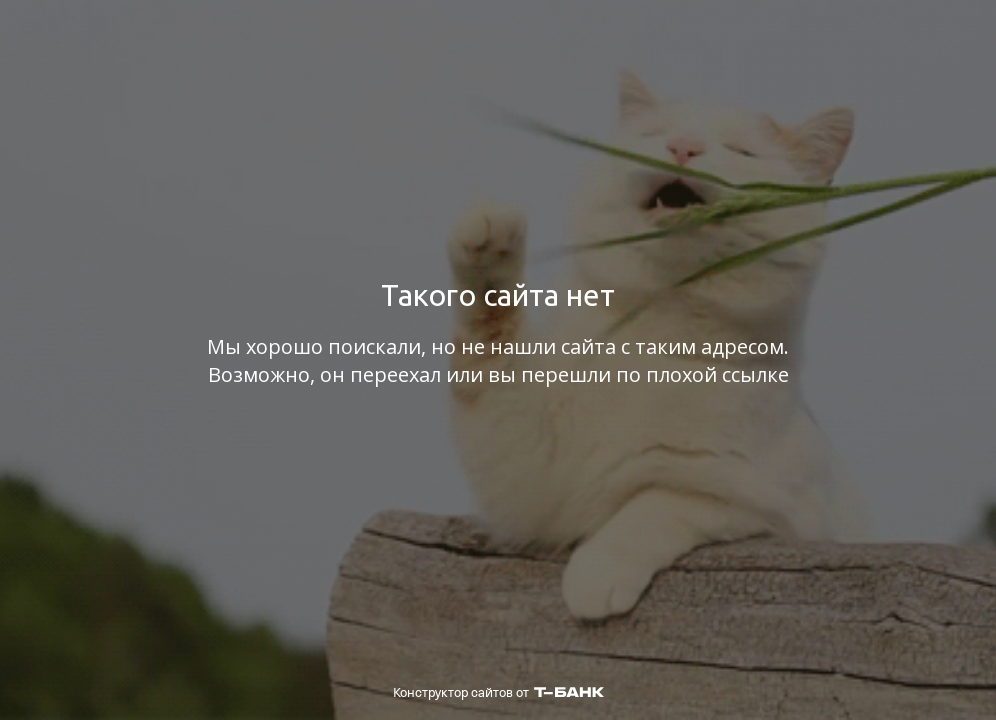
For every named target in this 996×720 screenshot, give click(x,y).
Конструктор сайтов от (498, 692)
